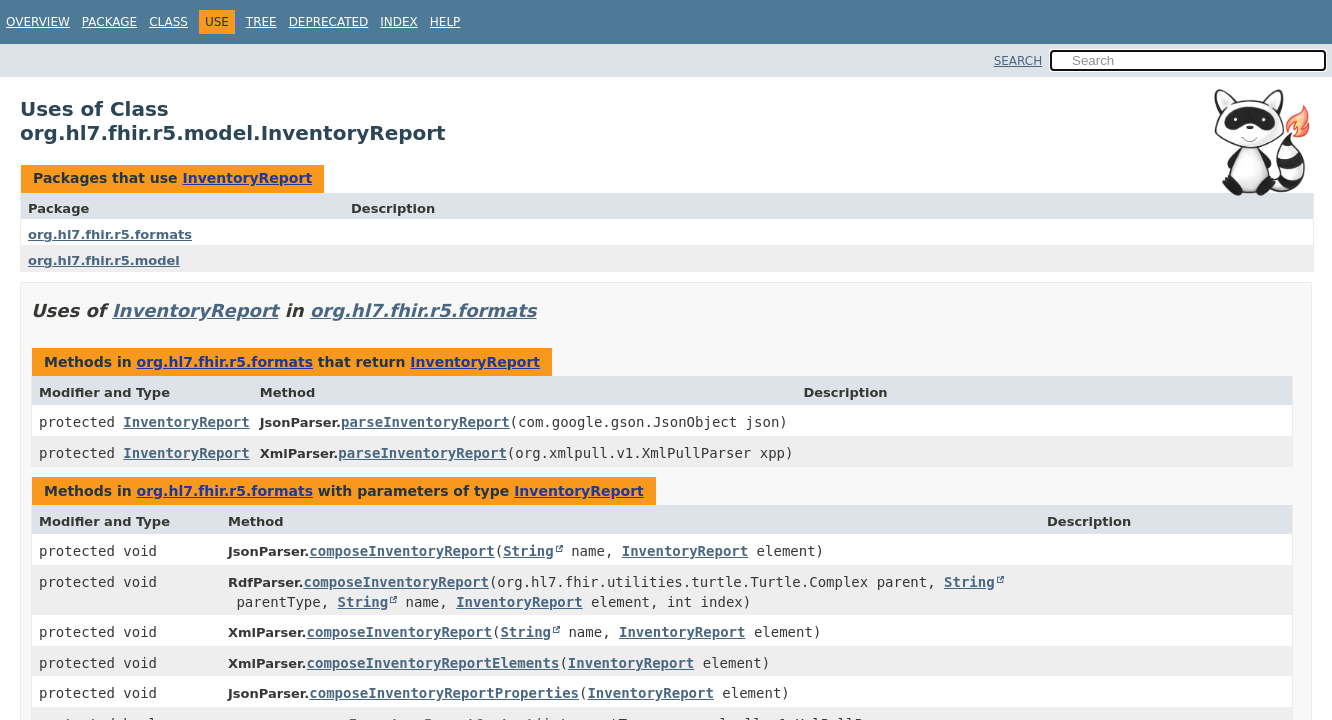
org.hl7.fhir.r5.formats (110, 234)
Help (445, 22)
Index (399, 22)
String (528, 551)
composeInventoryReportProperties (444, 693)
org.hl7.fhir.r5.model (104, 260)
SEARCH (1018, 61)
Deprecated (329, 22)
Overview (38, 22)
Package (109, 22)
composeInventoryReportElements (433, 663)
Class (168, 22)
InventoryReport (247, 178)
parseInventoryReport (425, 422)
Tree (261, 22)
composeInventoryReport (401, 551)
